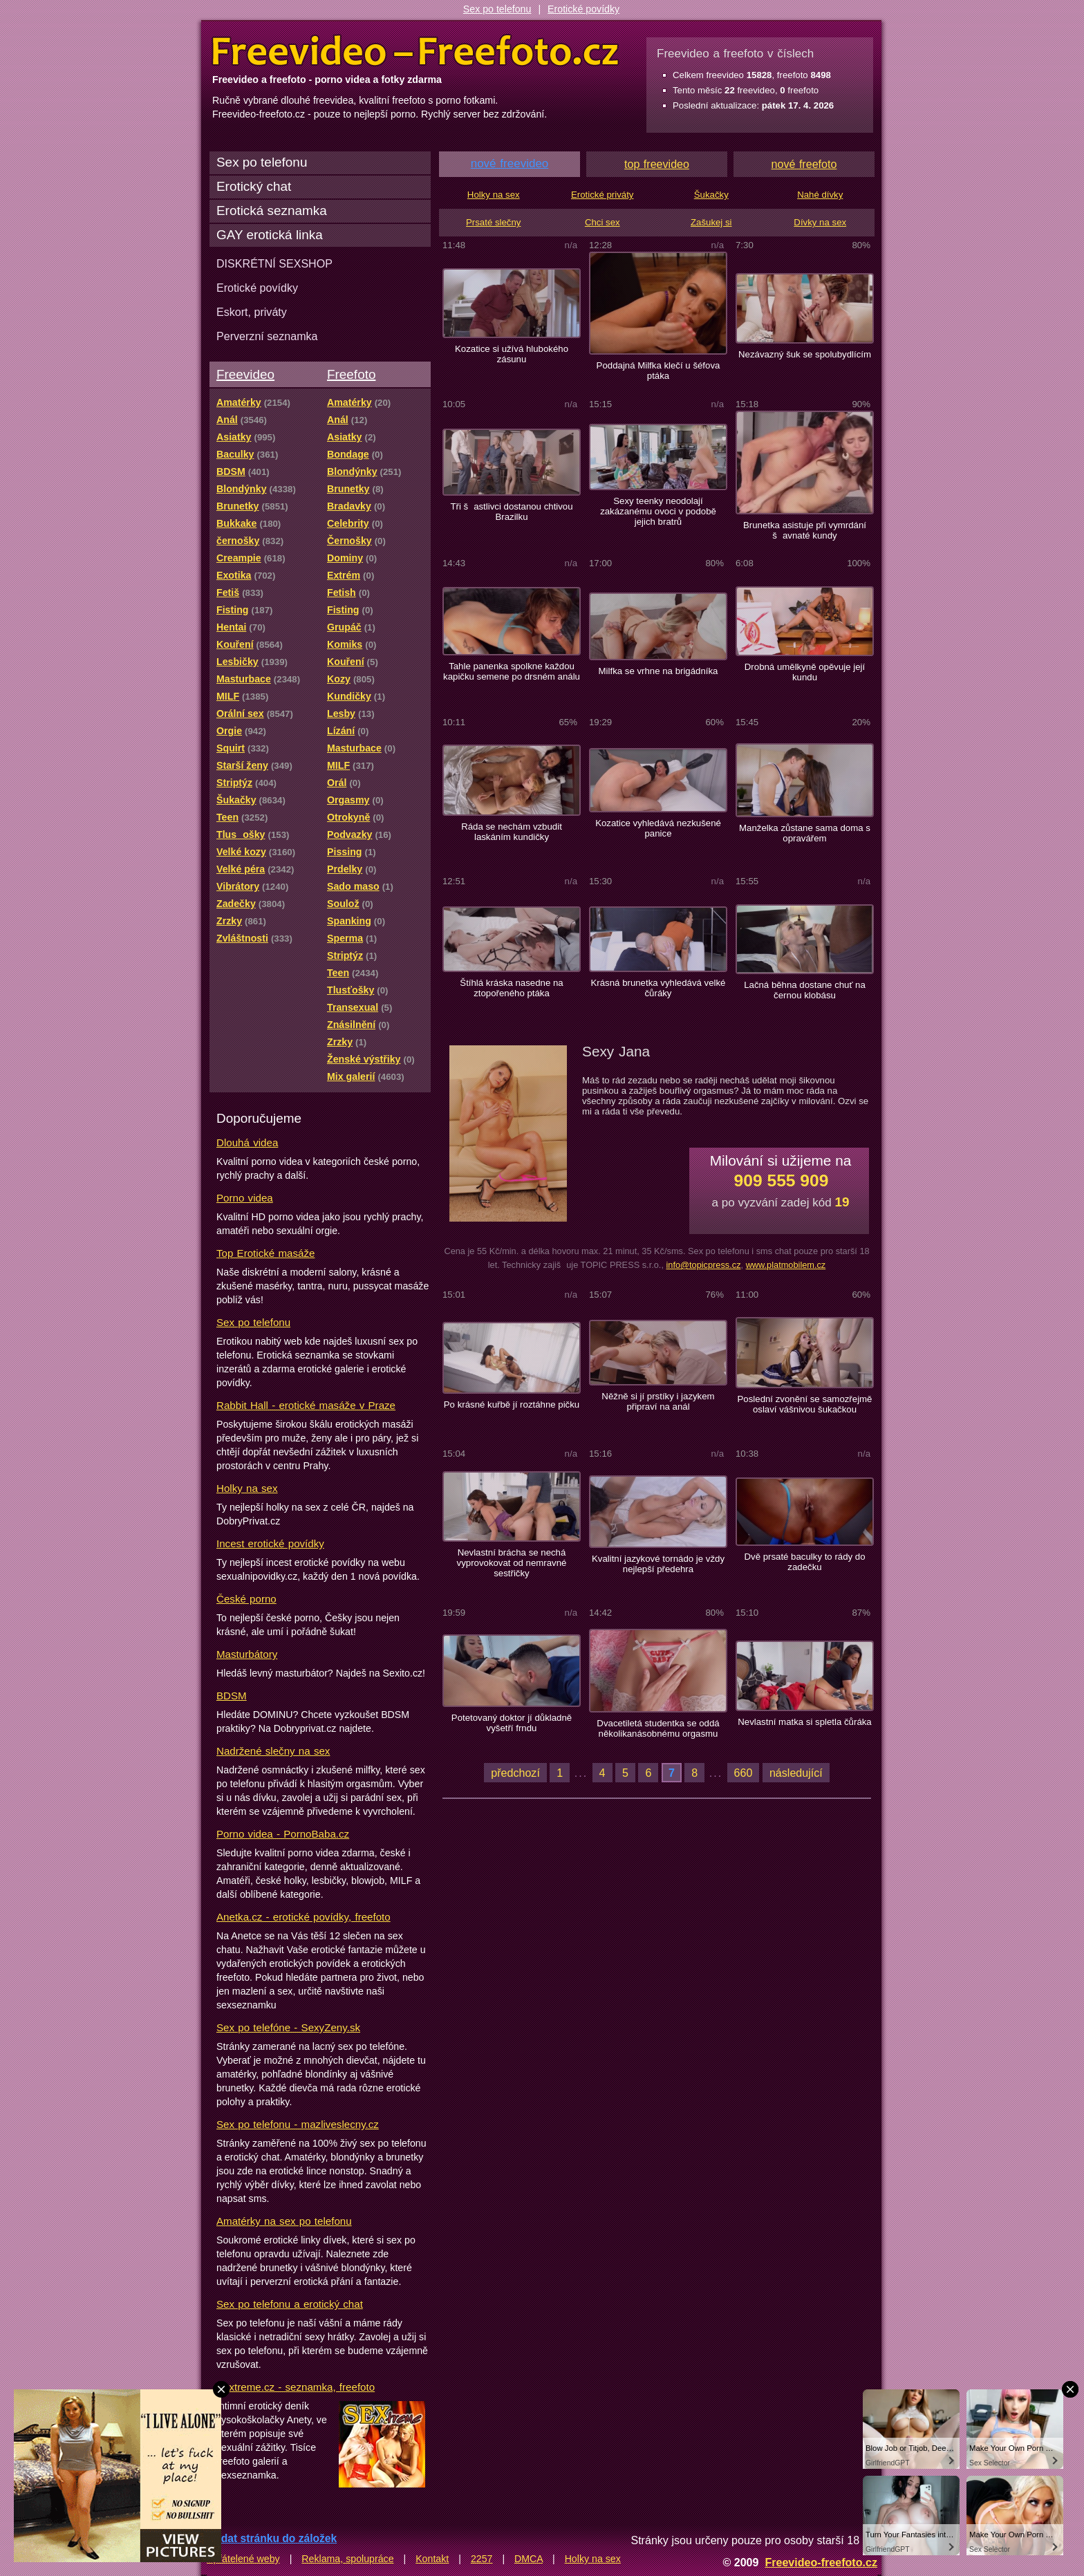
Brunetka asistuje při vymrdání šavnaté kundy (804, 530)
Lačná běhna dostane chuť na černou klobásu (805, 990)
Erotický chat (253, 186)
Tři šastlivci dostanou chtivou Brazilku (511, 511)
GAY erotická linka (269, 234)
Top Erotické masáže (265, 1253)
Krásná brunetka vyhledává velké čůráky (658, 988)
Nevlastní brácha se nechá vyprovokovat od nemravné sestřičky (512, 1562)
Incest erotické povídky (270, 1543)
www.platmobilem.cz (786, 1265)
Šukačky (711, 194)
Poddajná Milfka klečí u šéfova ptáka (658, 370)
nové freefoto (804, 164)
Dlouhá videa (247, 1142)
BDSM (231, 1695)
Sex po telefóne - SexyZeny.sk (288, 2027)
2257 (482, 2558)
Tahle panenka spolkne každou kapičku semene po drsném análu (511, 671)
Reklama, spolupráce (347, 2558)
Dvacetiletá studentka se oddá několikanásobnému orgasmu (658, 1728)
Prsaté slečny (493, 222)
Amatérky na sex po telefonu (284, 2221)
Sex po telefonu (497, 9)
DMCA (528, 2558)
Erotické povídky (583, 9)
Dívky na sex (820, 222)
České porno (246, 1599)
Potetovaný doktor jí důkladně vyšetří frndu (511, 1722)
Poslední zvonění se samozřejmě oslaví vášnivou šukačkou (805, 1404)
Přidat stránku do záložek (272, 2538)
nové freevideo (510, 163)
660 (743, 1772)
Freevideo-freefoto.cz (821, 2562)
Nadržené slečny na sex (273, 1751)
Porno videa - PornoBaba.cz (282, 1834)
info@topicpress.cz (703, 1265)
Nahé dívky (820, 194)
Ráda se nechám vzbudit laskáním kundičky (511, 831)
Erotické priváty (602, 194)
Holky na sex (247, 1488)
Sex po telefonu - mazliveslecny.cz (297, 2124)
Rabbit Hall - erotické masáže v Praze (305, 1405)
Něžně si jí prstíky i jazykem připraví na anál (657, 1401)
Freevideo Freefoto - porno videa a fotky (415, 51)
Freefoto (351, 374)
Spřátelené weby (243, 2558)
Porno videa (244, 1198)
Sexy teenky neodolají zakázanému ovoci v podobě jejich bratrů (658, 511)
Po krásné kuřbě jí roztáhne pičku (511, 1404)
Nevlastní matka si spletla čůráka (804, 1722)
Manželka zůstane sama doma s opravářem (804, 833)
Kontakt (432, 2558)
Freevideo (245, 374)
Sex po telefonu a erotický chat (289, 2304)
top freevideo (656, 164)
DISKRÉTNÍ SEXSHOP (274, 263)
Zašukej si (711, 222)
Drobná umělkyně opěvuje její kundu (805, 672)
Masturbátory (246, 1654)
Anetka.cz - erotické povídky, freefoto (303, 1917)
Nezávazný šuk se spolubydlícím (804, 354)
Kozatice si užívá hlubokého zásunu (511, 354)
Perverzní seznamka (267, 336)
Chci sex (602, 222)
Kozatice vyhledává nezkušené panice (658, 828)
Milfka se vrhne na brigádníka (658, 671)
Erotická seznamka (271, 210)
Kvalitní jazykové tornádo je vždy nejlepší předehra (658, 1563)
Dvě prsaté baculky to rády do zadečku (804, 1561)
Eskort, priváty (251, 312)
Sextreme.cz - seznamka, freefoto (295, 2387)
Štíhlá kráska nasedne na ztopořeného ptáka (511, 988)
